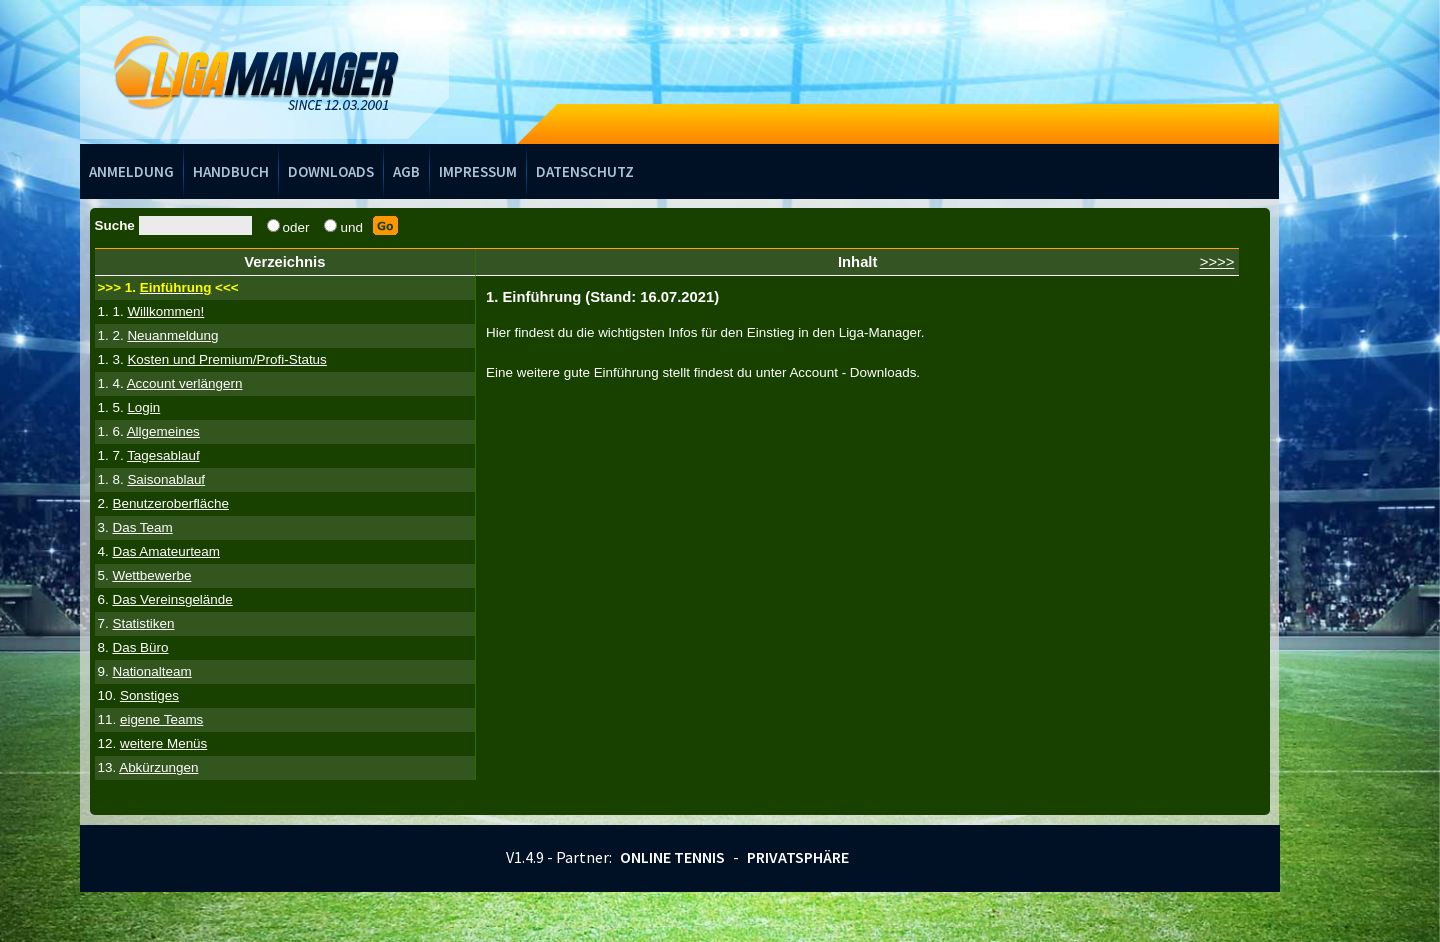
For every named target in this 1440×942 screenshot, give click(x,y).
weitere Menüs (163, 743)
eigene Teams (161, 719)
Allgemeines (163, 431)
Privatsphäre (798, 857)
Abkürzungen (158, 767)
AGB (406, 171)
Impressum (478, 171)
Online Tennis (672, 857)
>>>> (1217, 262)
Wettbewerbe (151, 575)
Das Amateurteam (166, 551)
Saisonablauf (166, 479)
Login (143, 407)
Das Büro (140, 647)
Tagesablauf (163, 455)
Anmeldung (131, 171)
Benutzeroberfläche (170, 503)
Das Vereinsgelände (172, 599)
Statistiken (143, 623)
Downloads (331, 171)
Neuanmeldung (172, 335)
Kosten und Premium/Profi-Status (226, 359)
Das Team (142, 527)
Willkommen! (165, 311)
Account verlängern (185, 383)
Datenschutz (585, 171)
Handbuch (231, 171)
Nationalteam (151, 671)
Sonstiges (149, 695)
